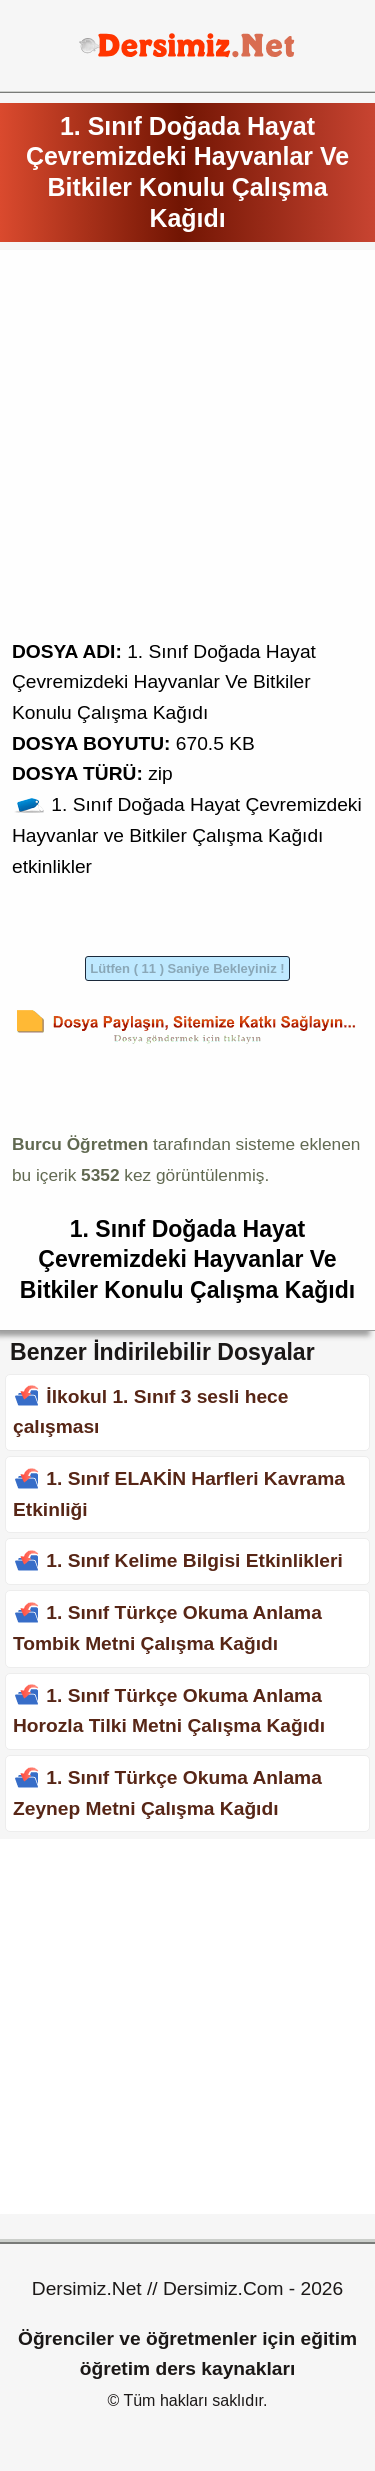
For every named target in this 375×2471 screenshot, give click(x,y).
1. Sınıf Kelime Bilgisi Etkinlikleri (194, 1560)
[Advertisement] (187, 449)
